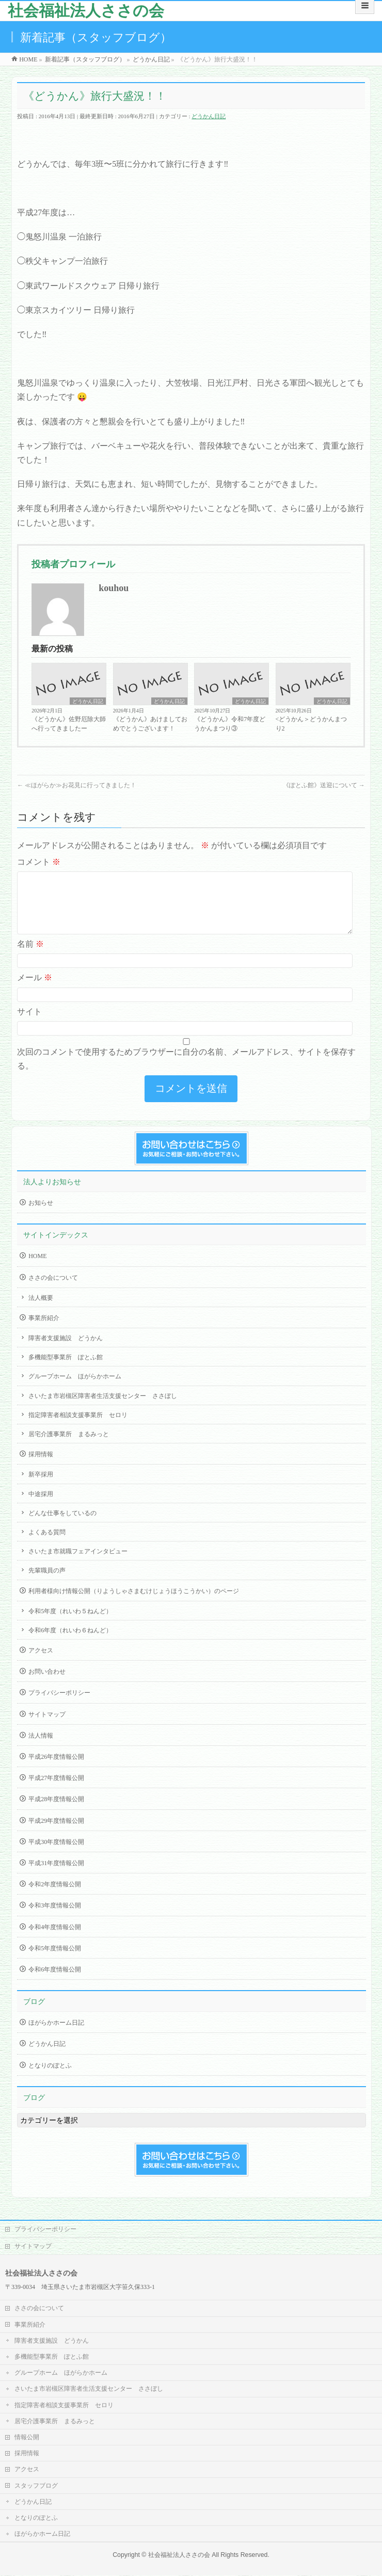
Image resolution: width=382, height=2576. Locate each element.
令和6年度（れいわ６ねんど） (70, 1642)
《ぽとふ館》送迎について (324, 785)
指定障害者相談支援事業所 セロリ (78, 1427)
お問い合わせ (47, 1684)
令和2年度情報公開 (54, 1896)
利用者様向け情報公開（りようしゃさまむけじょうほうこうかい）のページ (133, 1603)
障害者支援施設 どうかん (65, 1350)
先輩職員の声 (47, 1582)
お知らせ (40, 1215)
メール (34, 989)
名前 (30, 956)
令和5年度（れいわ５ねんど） (70, 1623)
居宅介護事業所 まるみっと (68, 1446)
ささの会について (53, 1290)
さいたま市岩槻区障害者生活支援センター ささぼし (102, 1408)
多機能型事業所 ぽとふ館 (65, 1369)
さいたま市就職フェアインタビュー (78, 1563)
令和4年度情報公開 (54, 1939)
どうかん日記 (209, 116)
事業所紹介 (43, 1330)
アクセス (40, 1662)
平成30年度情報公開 (56, 1854)
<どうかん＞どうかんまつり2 (311, 723)
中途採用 (40, 1506)
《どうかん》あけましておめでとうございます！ (150, 723)
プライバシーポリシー (59, 1705)
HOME (37, 1268)
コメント (38, 861)
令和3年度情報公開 (54, 1917)
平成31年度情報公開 (56, 1875)
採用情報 (40, 1466)
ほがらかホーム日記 (56, 2035)
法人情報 (40, 1748)
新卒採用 (40, 1486)
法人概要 (40, 1310)
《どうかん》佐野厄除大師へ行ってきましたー (68, 723)
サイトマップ (47, 1726)
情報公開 (26, 2437)
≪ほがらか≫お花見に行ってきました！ (76, 785)
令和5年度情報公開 (54, 1960)
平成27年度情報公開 (56, 1790)
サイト (29, 1024)
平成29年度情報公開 (56, 1833)
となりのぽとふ (50, 2077)
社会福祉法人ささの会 (86, 10)
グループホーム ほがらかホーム (74, 1388)
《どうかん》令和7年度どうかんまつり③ (229, 723)
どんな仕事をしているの (62, 1525)
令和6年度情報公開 (54, 1981)
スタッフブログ (36, 2486)
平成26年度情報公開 (56, 1769)
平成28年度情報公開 (56, 1811)
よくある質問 (47, 1544)
